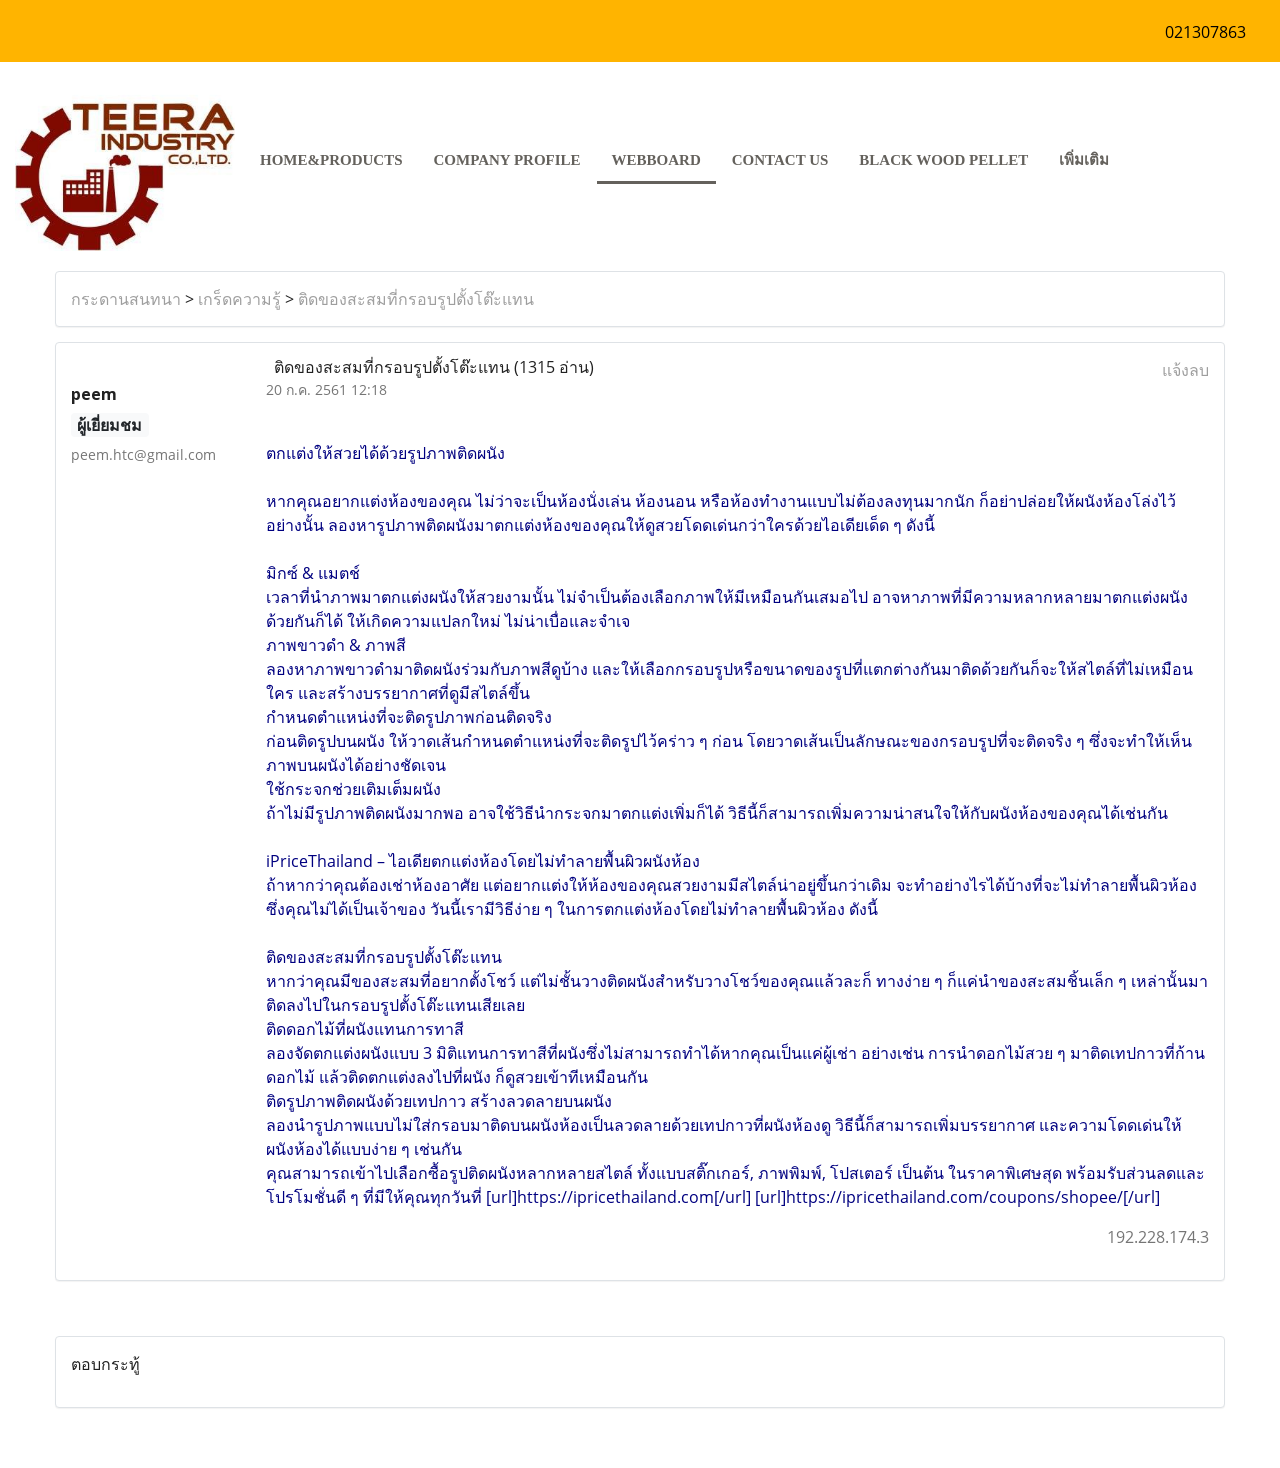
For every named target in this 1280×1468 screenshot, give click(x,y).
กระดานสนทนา (126, 299)
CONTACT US (780, 160)
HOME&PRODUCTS (331, 160)
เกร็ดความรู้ (239, 299)
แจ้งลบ (1185, 370)
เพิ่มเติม (1084, 160)
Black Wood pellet (943, 160)
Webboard (656, 160)
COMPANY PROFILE (507, 160)
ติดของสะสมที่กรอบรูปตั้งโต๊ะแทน (416, 299)
